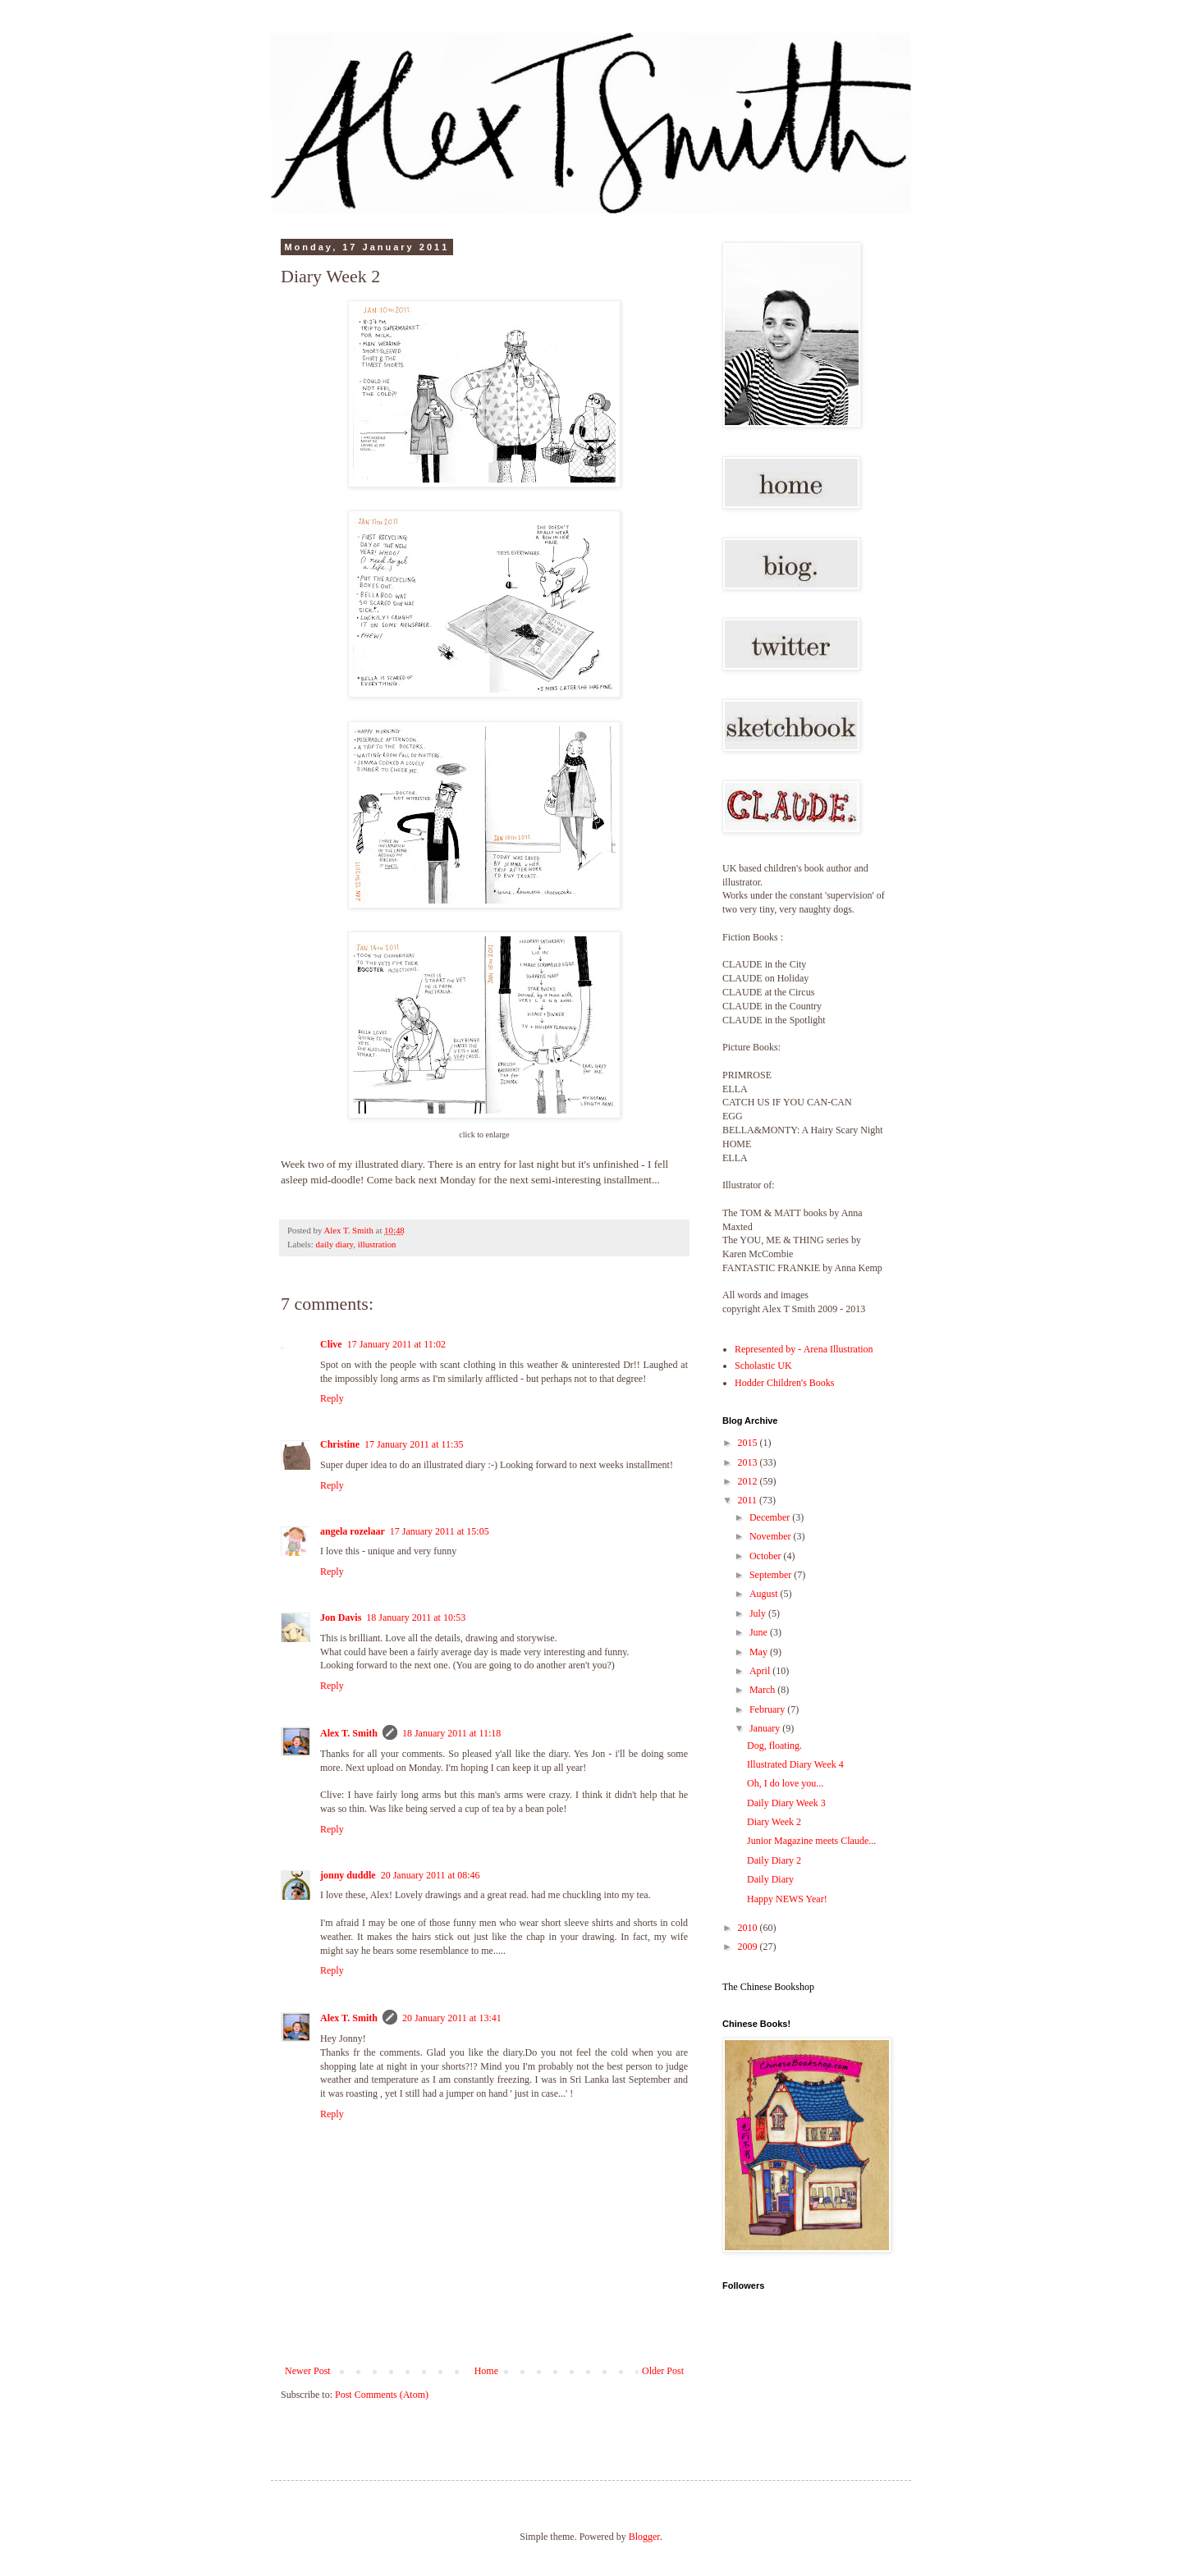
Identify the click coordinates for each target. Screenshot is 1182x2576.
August (765, 1593)
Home (486, 2371)
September (771, 1575)
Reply (332, 1398)
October (766, 1556)
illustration (377, 1244)
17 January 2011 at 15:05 (439, 1531)
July (758, 1613)
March (763, 1689)
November (771, 1536)
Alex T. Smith (349, 1733)
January (765, 1728)
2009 (749, 1946)
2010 (749, 1927)
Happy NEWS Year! (787, 1899)
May (759, 1652)
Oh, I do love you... (785, 1783)
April (760, 1671)
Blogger (644, 2536)
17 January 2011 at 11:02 (396, 1344)
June (759, 1632)
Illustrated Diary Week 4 (795, 1764)
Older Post (663, 2371)
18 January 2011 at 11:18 (451, 1733)
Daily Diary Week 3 (786, 1803)
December (770, 1517)
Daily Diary (770, 1879)
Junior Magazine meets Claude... (811, 1840)
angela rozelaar (352, 1531)
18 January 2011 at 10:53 (415, 1617)
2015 (749, 1442)
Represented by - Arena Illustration (804, 1349)
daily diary (334, 1244)
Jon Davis (340, 1617)
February (768, 1709)
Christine (340, 1444)
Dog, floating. (774, 1745)
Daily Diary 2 (774, 1860)
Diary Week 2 (774, 1822)
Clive (331, 1344)
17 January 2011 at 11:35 (413, 1444)
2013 (749, 1462)
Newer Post (308, 2371)
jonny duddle (348, 1875)
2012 (749, 1481)
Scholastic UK (763, 1365)
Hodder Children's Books (785, 1383)
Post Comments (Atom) (381, 2394)
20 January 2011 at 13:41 (452, 2018)
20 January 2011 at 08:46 (430, 1875)
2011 (749, 1500)
